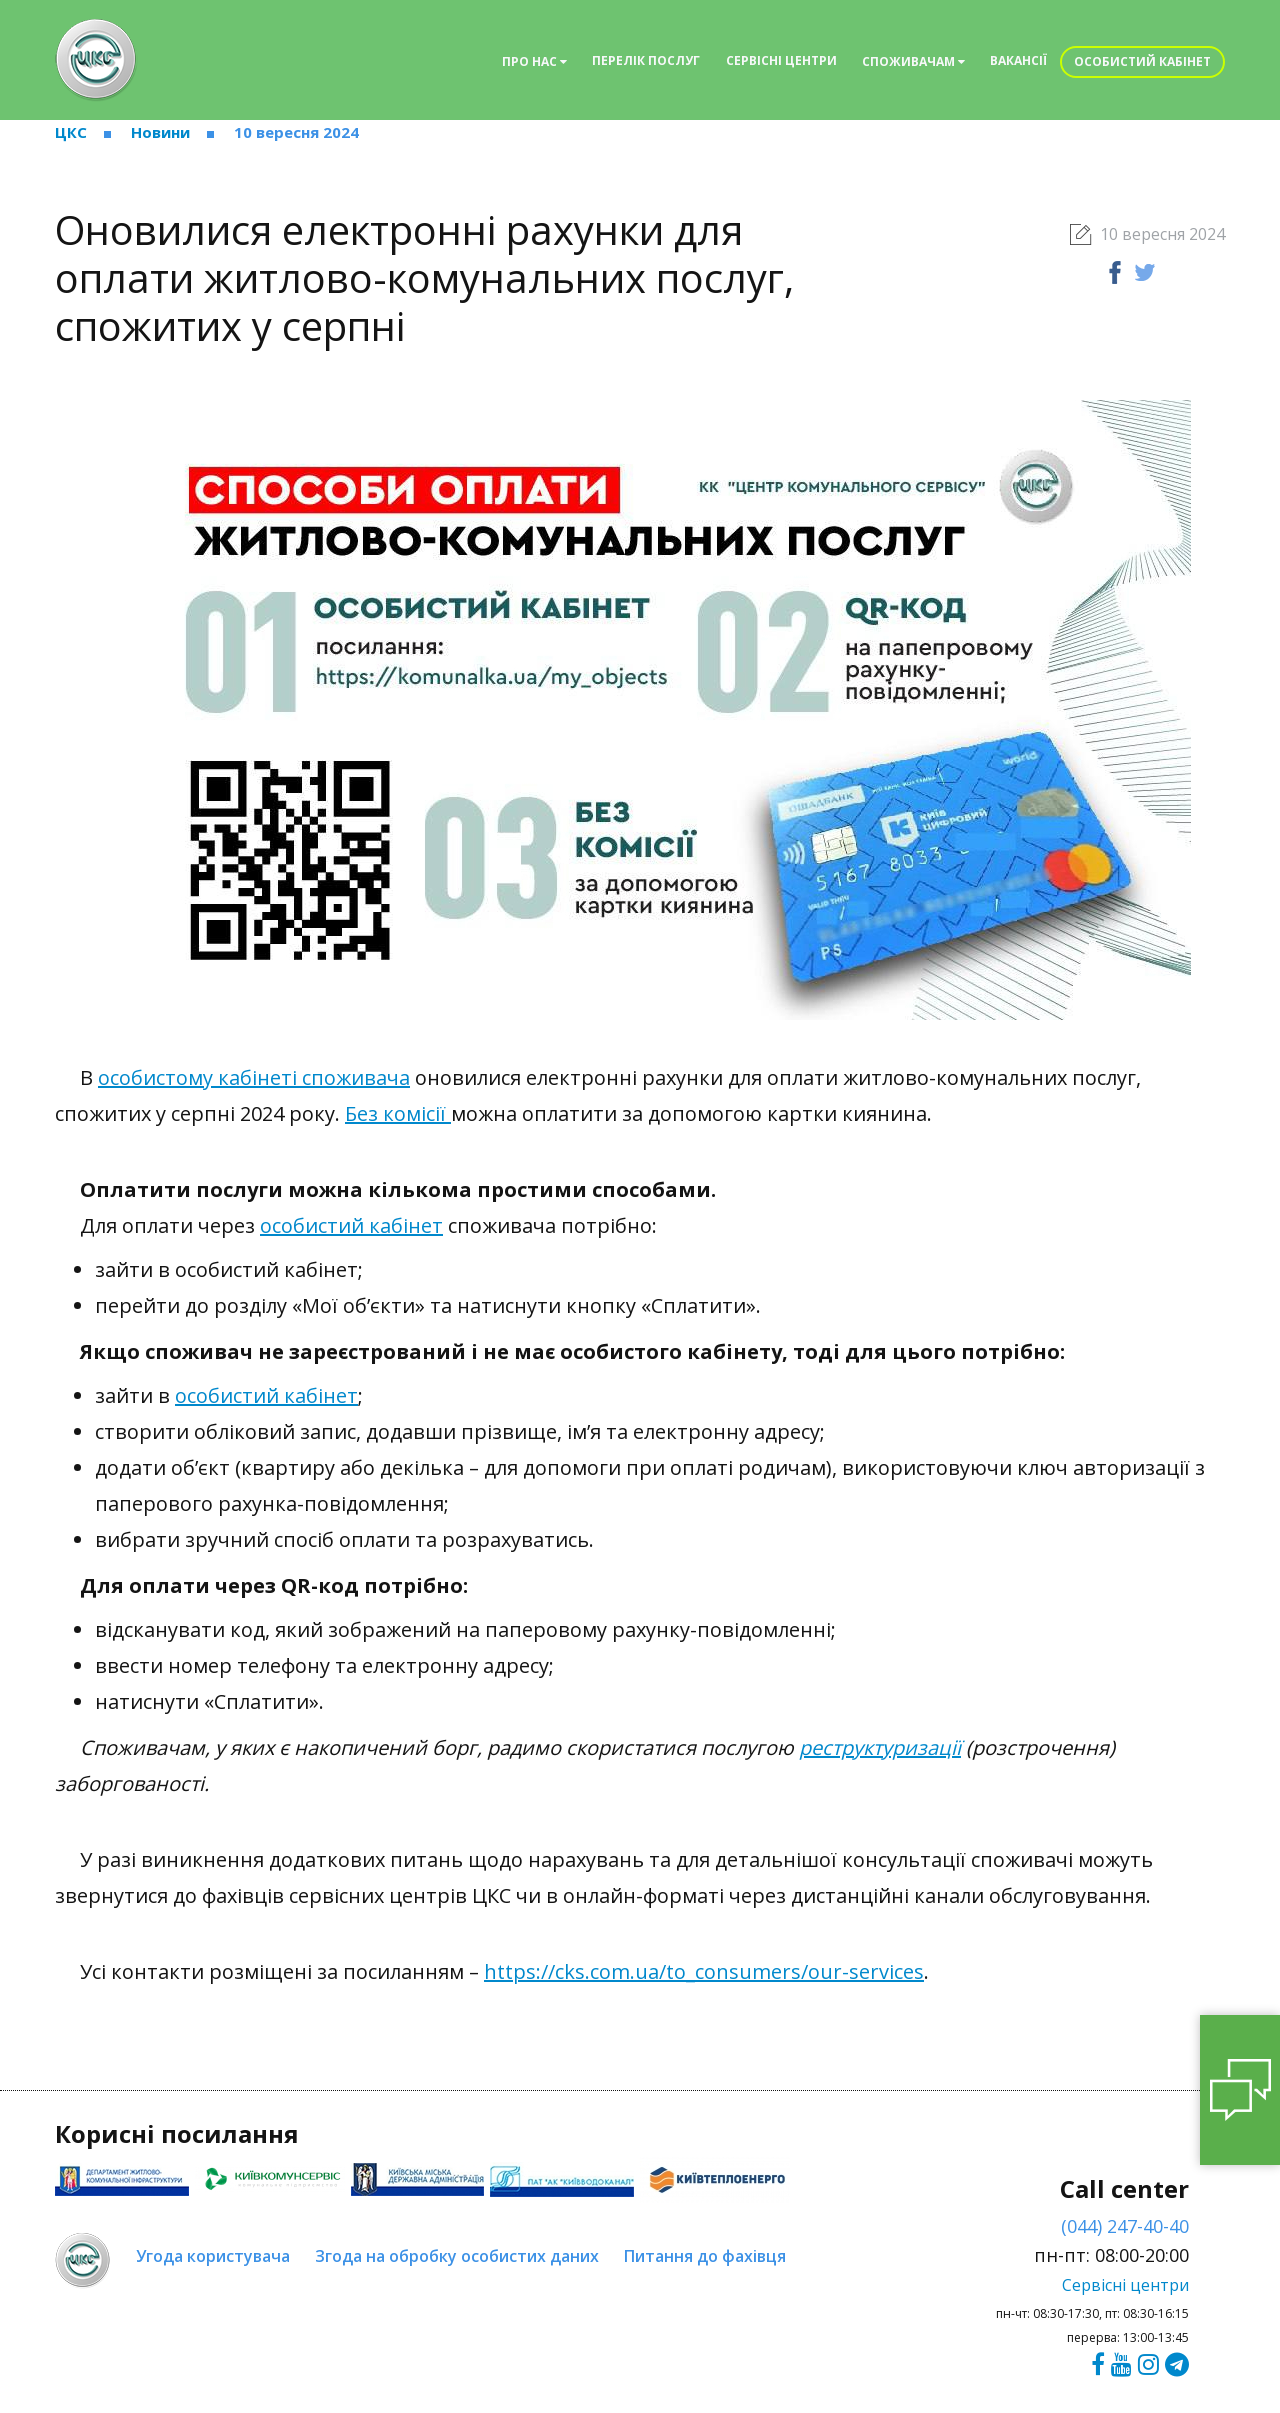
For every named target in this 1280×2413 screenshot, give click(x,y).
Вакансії (1018, 60)
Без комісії (398, 1113)
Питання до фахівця (705, 2256)
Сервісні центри (781, 60)
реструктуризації (880, 1747)
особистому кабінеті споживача (254, 1077)
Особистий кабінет (1142, 61)
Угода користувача (213, 2256)
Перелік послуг (646, 60)
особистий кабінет (351, 1225)
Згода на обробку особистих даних (457, 2256)
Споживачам (913, 61)
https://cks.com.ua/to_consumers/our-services (704, 1971)
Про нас (534, 61)
